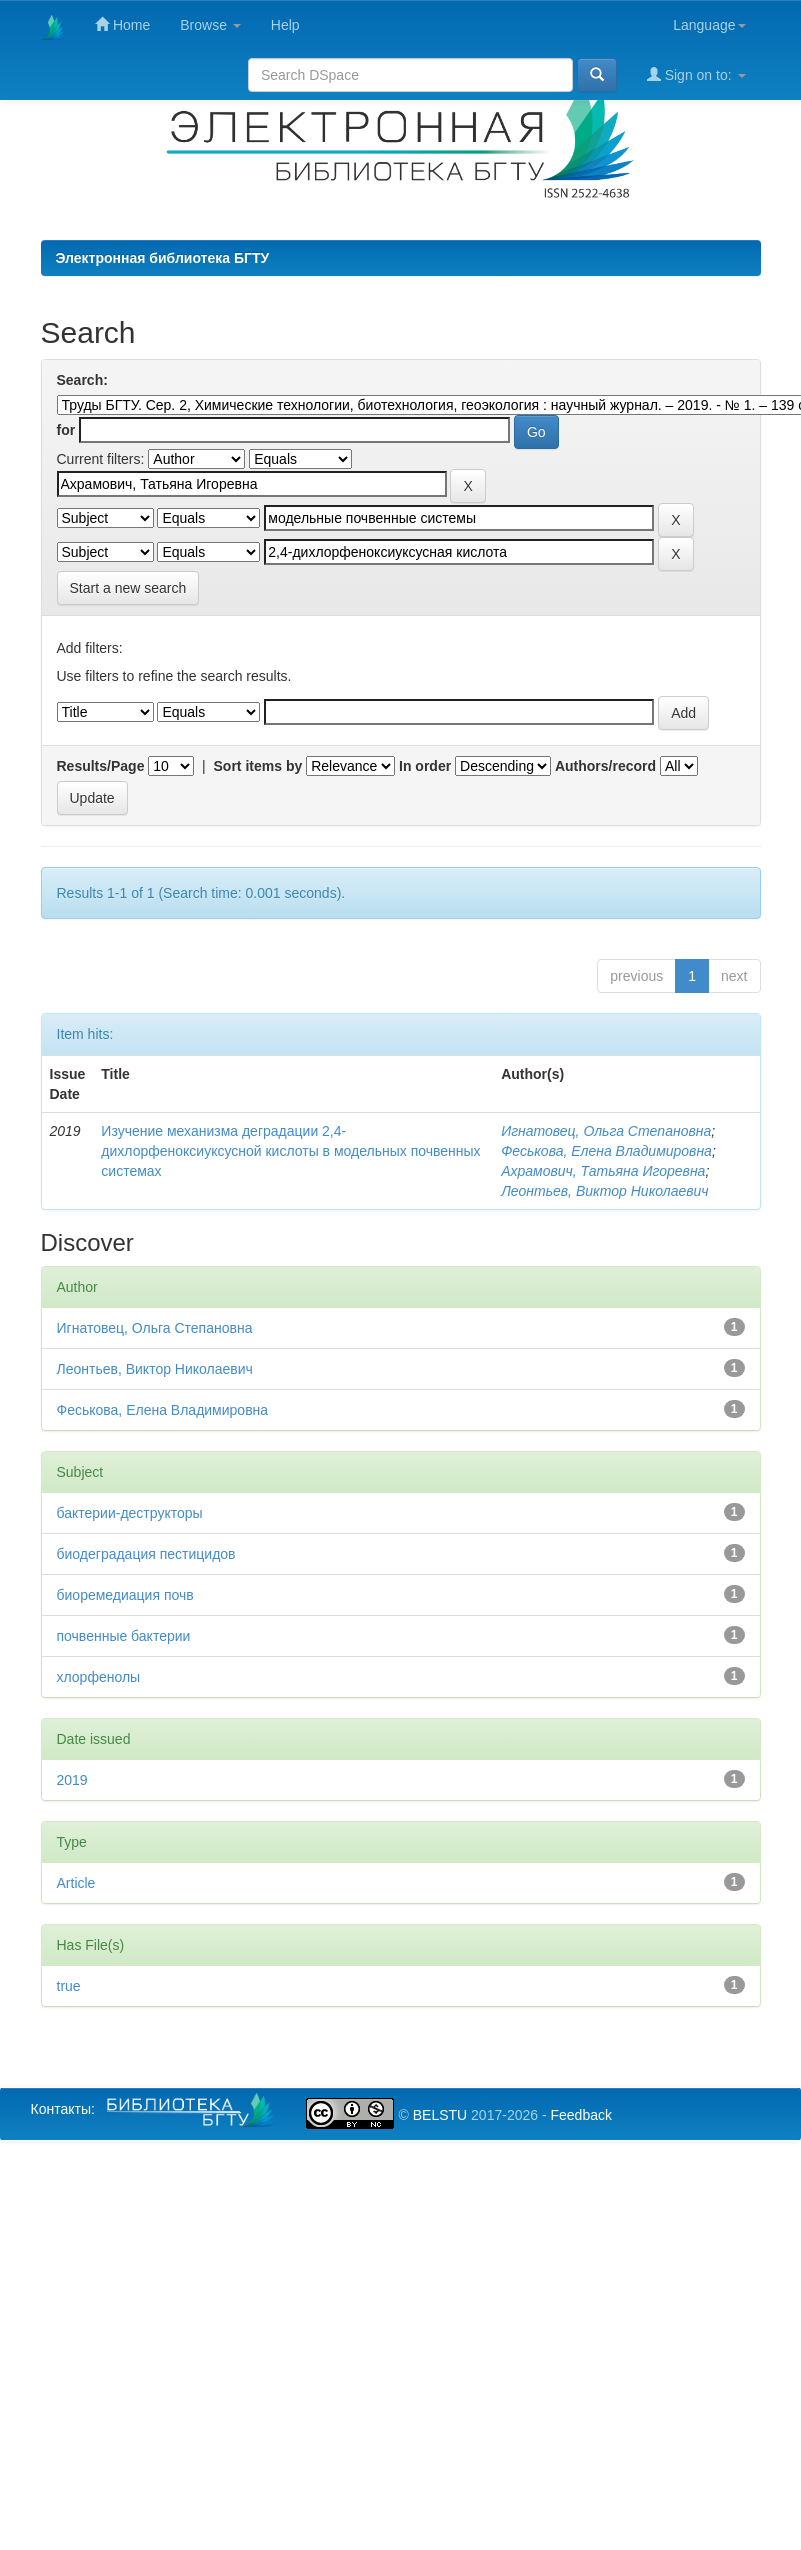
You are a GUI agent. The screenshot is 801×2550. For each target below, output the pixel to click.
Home (122, 24)
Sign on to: (696, 74)
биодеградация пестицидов (146, 1554)
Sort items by (258, 766)
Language (709, 25)
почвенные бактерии (124, 1636)
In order (425, 766)
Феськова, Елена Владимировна (606, 1151)
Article (76, 1883)
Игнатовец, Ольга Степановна (606, 1131)
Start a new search (128, 588)
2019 (72, 1780)
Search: (82, 380)
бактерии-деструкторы (130, 1513)
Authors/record (605, 766)
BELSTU (440, 2115)
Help (285, 25)
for (66, 430)
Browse (210, 25)
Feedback (580, 2115)
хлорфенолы (99, 1677)
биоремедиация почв (125, 1595)
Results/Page (101, 766)
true (69, 1986)
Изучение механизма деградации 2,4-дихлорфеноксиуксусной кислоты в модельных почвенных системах (290, 1151)
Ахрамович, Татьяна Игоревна (603, 1171)
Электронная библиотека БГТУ (163, 258)
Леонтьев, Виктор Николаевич (604, 1191)
